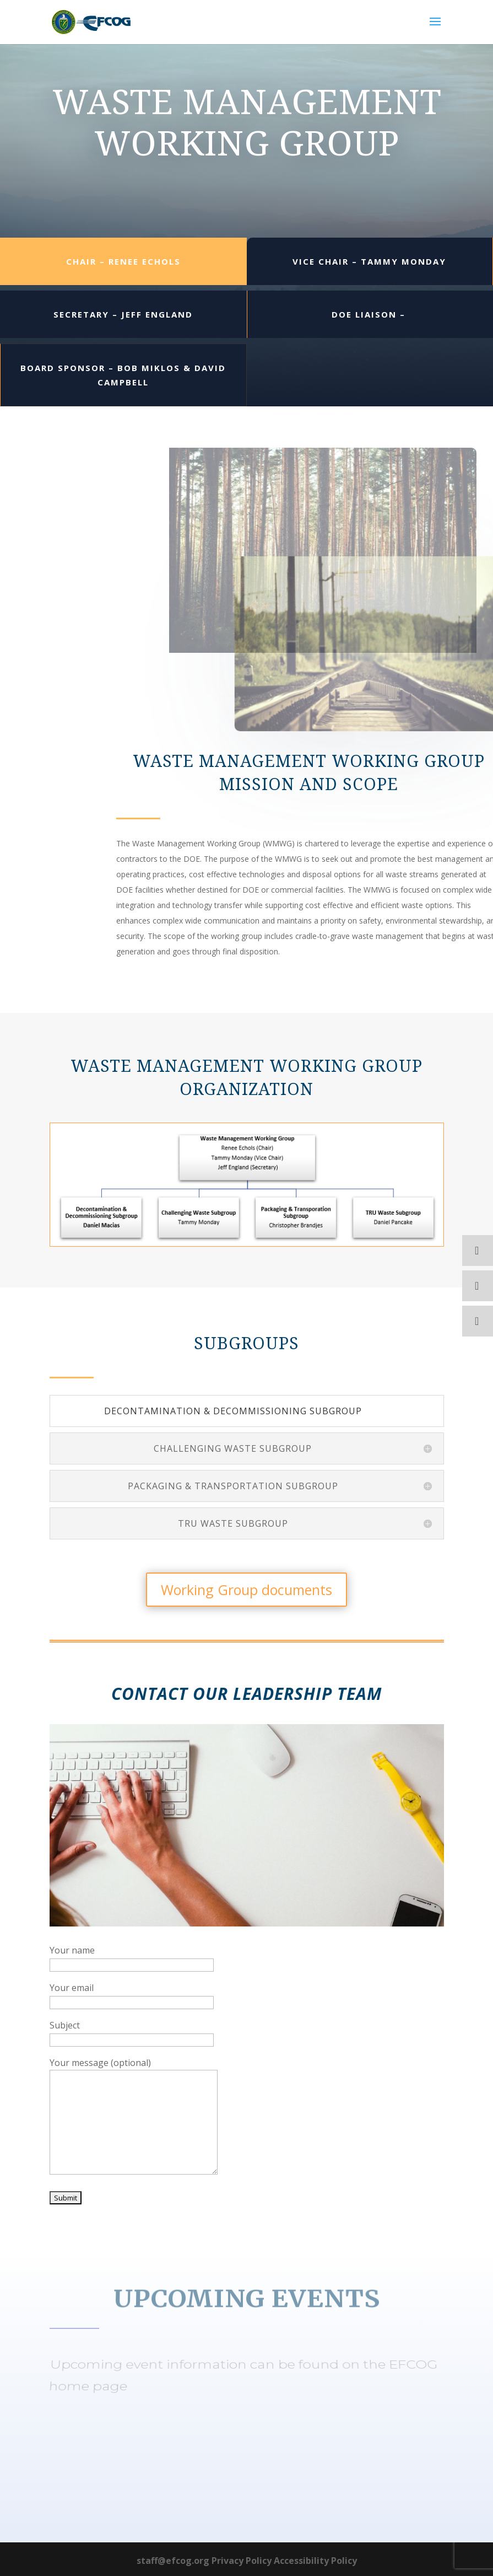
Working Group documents (246, 1589)
